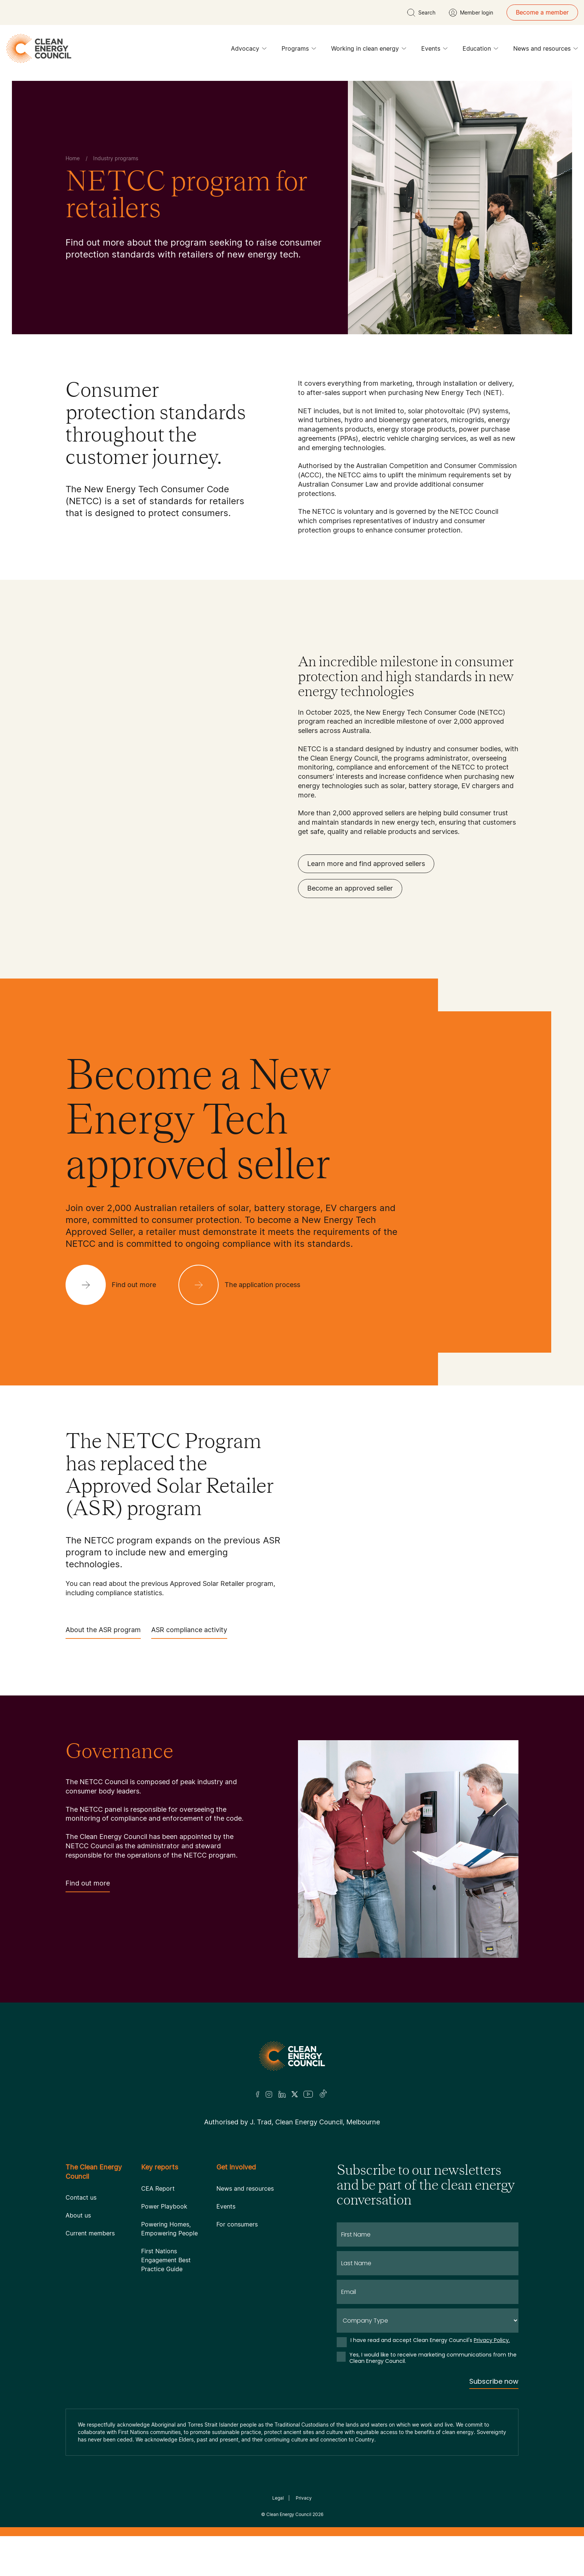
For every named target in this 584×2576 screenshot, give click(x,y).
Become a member (542, 12)
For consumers (237, 2224)
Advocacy (249, 50)
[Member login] (471, 13)
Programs (299, 50)
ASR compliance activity (189, 1632)
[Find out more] (117, 1285)
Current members (90, 2233)
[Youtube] (308, 2094)
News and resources (545, 50)
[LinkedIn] (282, 2094)
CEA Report (158, 2188)
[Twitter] (295, 2094)
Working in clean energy (368, 50)
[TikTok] (323, 2094)
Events (434, 50)
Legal (278, 2498)
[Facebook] (258, 2094)
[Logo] (292, 2056)
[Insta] (269, 2094)
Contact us (81, 2197)
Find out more (88, 1885)
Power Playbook (164, 2206)
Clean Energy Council (288, 2514)
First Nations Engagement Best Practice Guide (166, 2260)
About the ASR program (103, 1632)
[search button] (421, 13)
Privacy (304, 2498)
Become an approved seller (350, 888)
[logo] (39, 48)
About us (78, 2215)
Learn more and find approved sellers (366, 863)
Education (480, 50)
